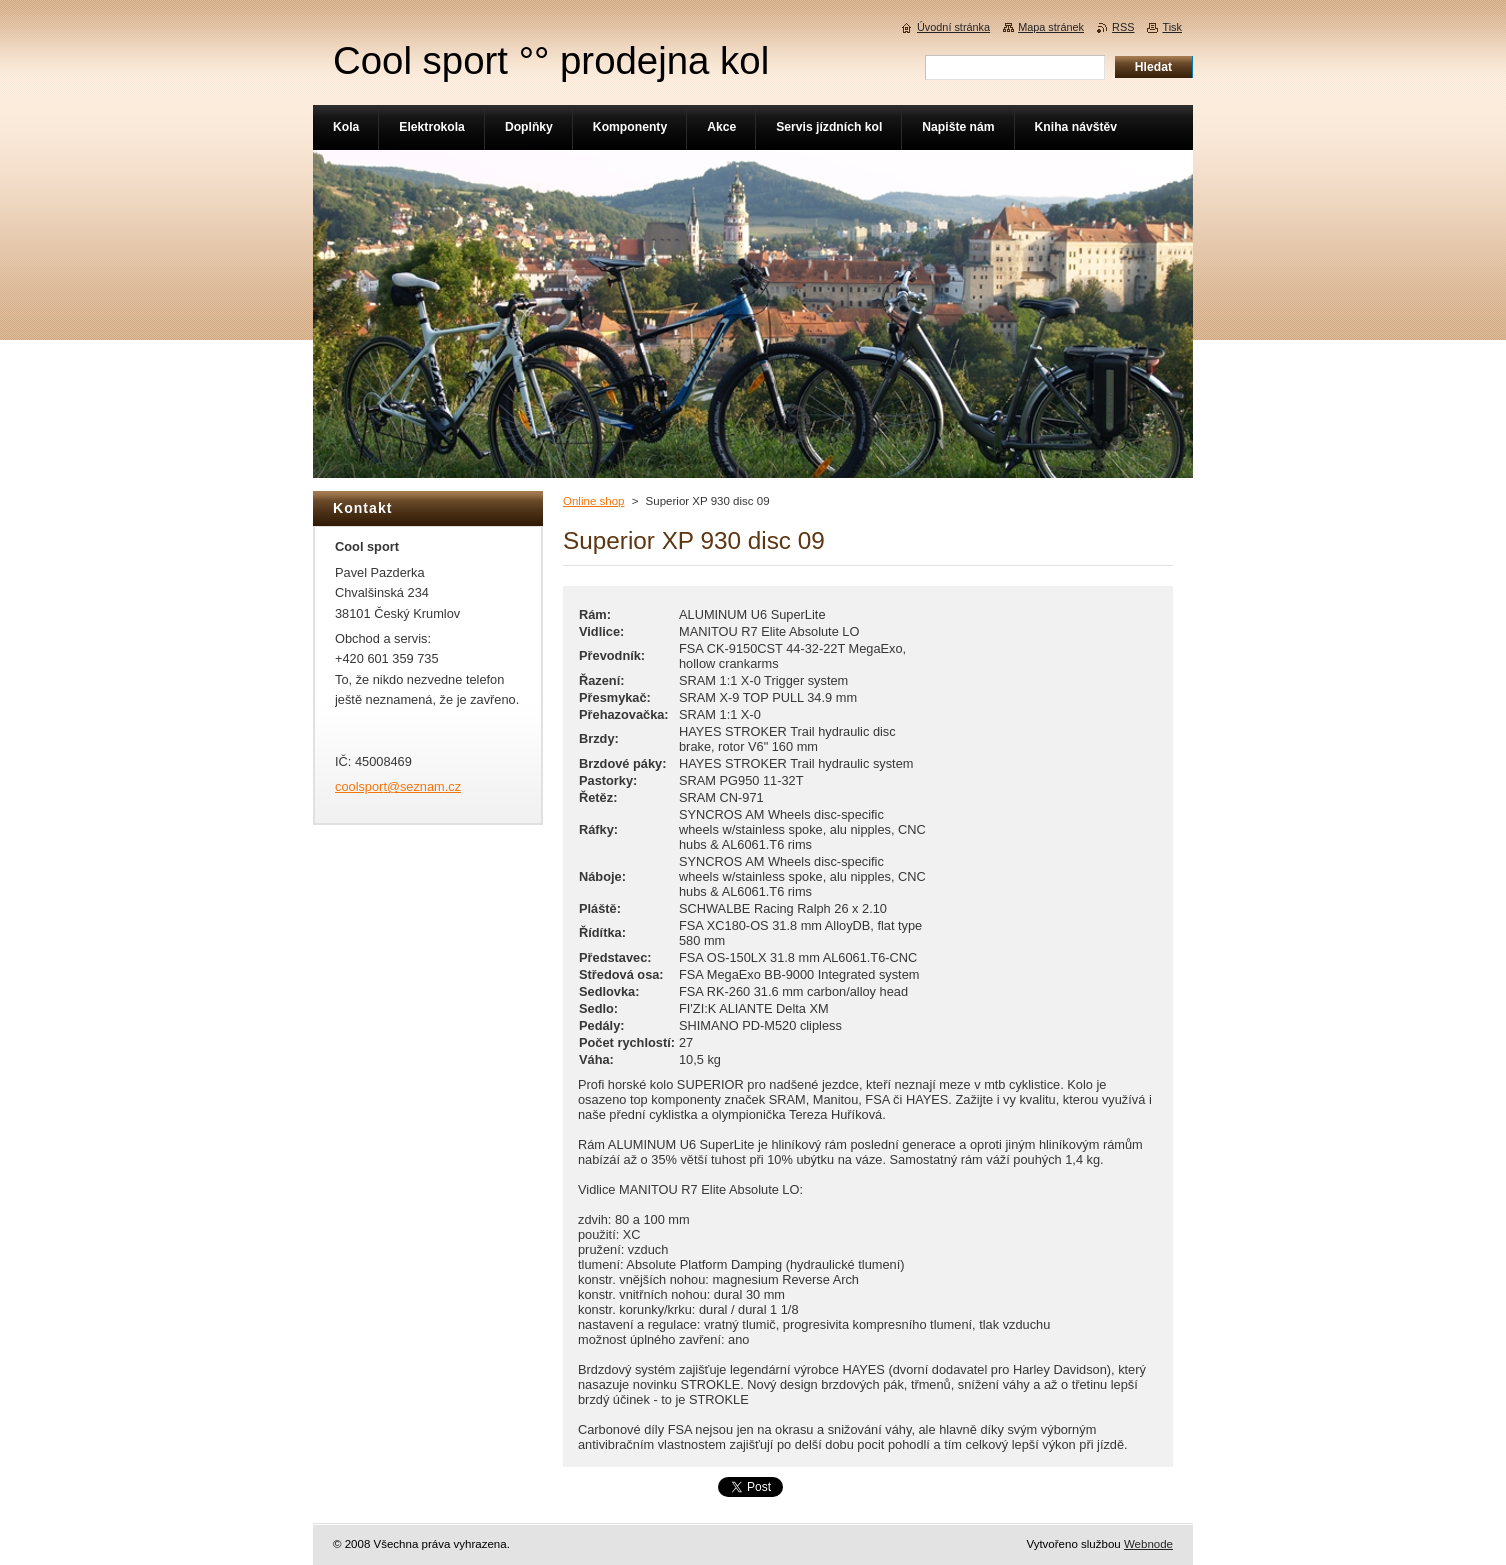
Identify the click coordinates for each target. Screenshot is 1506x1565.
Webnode (1148, 1544)
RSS (1123, 27)
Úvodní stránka (953, 27)
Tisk (1172, 27)
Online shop (593, 501)
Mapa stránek (1051, 27)
